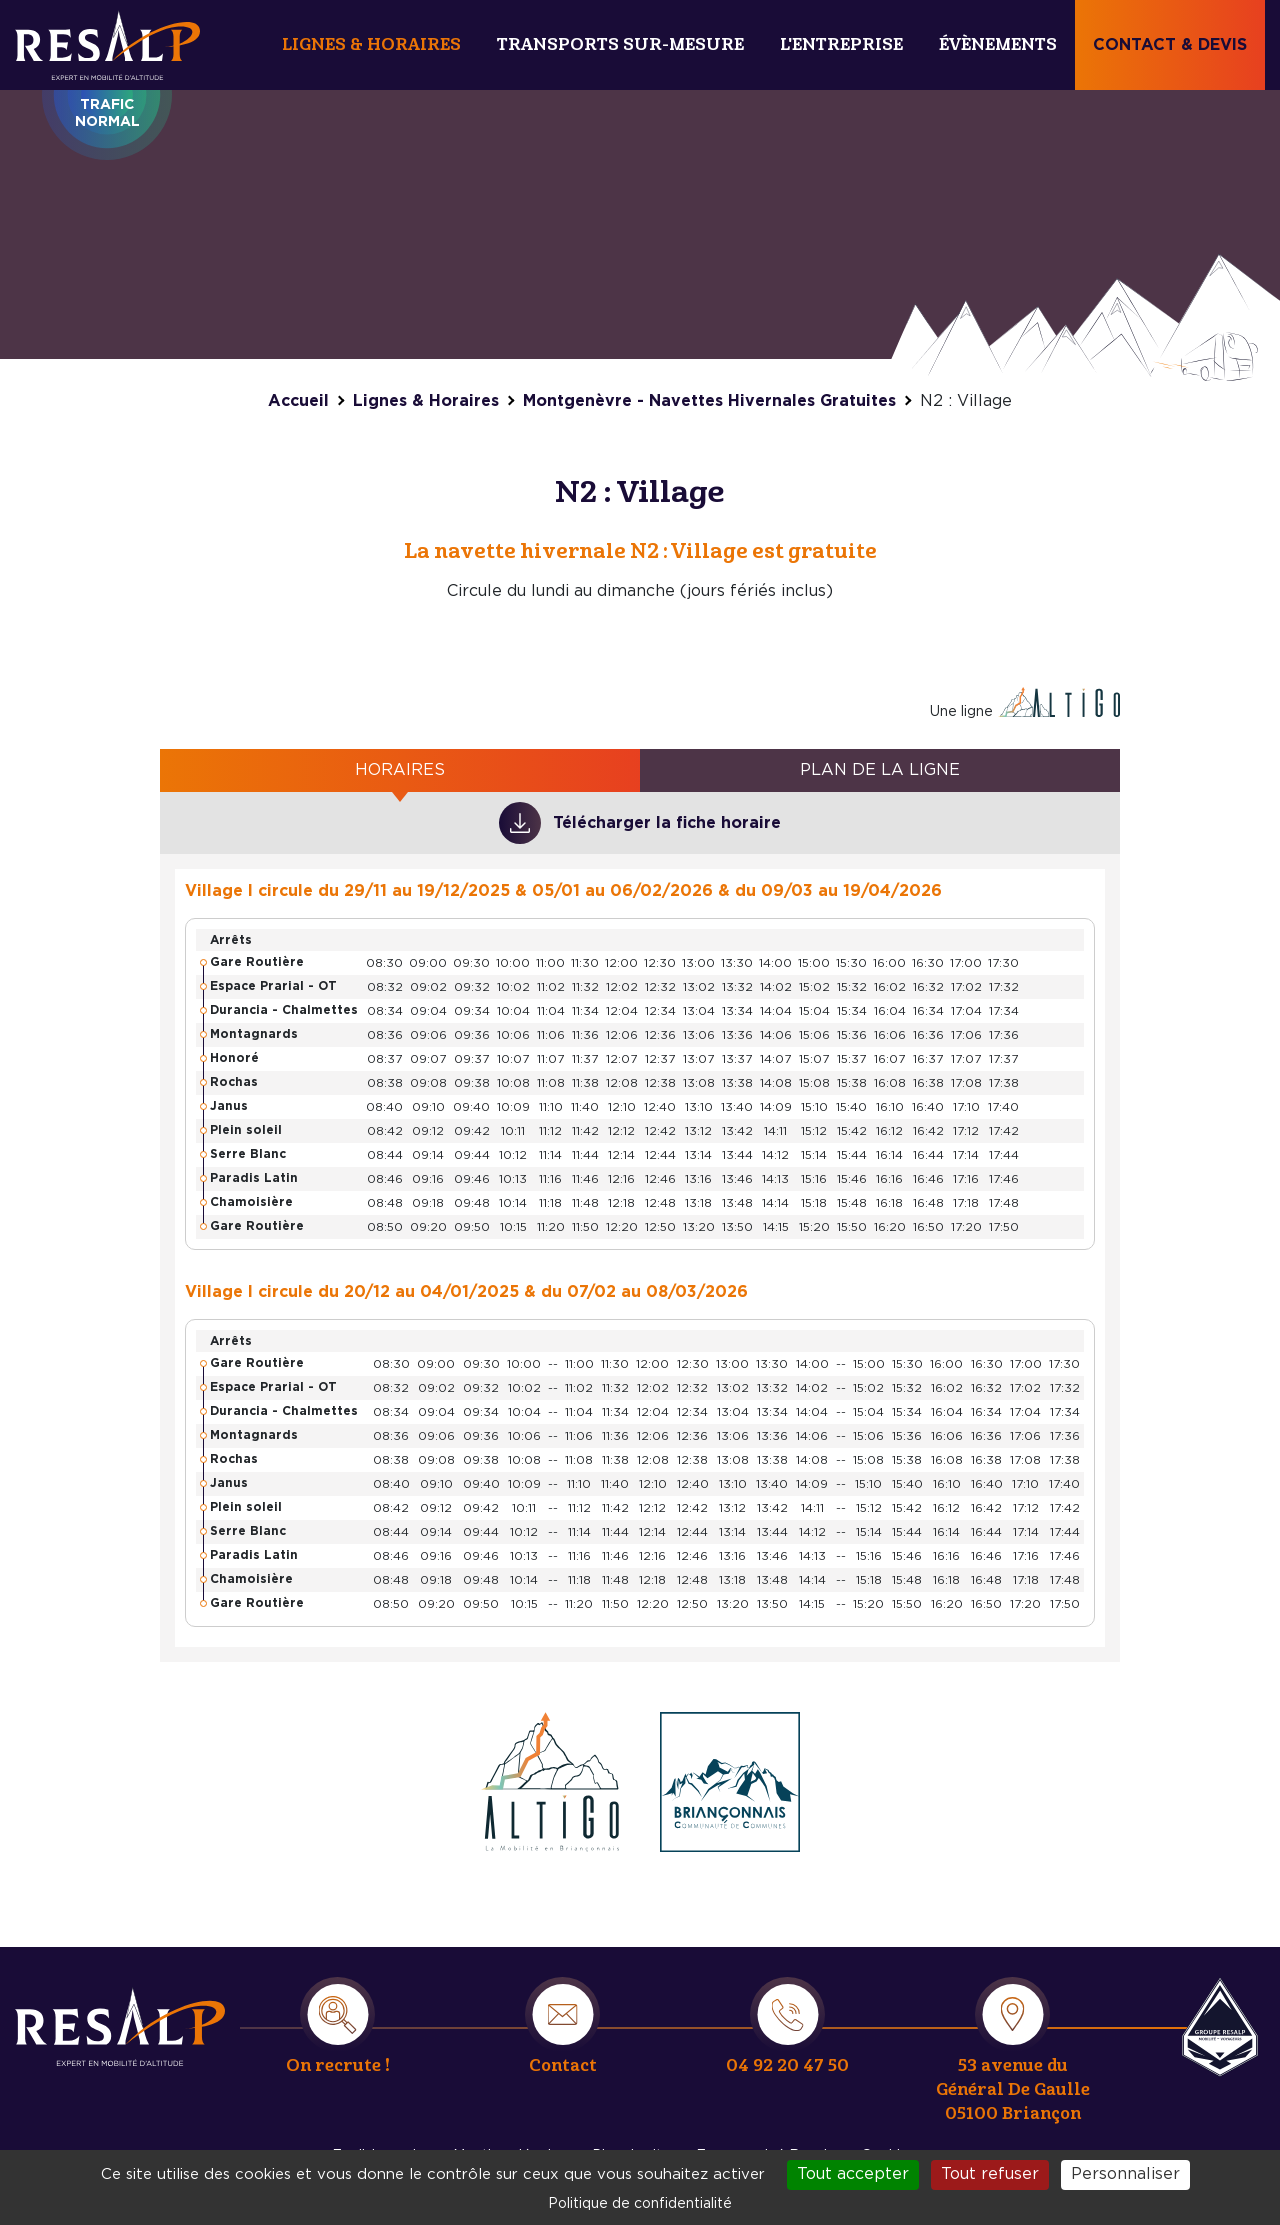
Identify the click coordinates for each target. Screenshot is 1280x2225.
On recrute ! (338, 2065)
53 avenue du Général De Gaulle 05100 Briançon (1013, 2089)
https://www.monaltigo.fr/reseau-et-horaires (550, 1782)
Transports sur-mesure (620, 44)
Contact (563, 2065)
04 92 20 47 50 (787, 2065)
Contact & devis (1170, 45)
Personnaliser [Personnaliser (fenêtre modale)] (1125, 2174)
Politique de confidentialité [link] (640, 2204)
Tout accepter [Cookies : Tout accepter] (853, 2174)
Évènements (998, 44)
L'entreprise (841, 44)
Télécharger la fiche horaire (667, 823)
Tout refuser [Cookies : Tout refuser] (990, 2174)
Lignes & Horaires (371, 44)
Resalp (1220, 2027)
